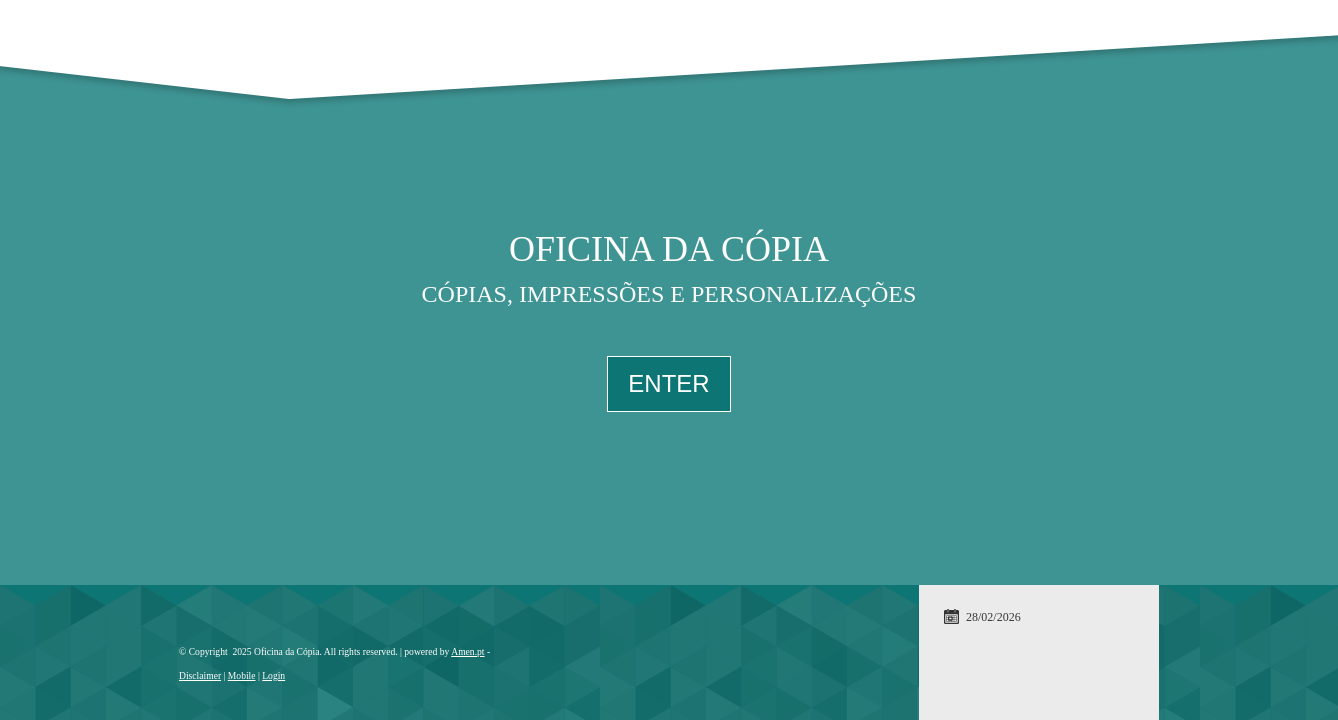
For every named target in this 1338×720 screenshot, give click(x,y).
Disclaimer (200, 675)
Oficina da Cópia (669, 249)
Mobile (242, 675)
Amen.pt (467, 651)
